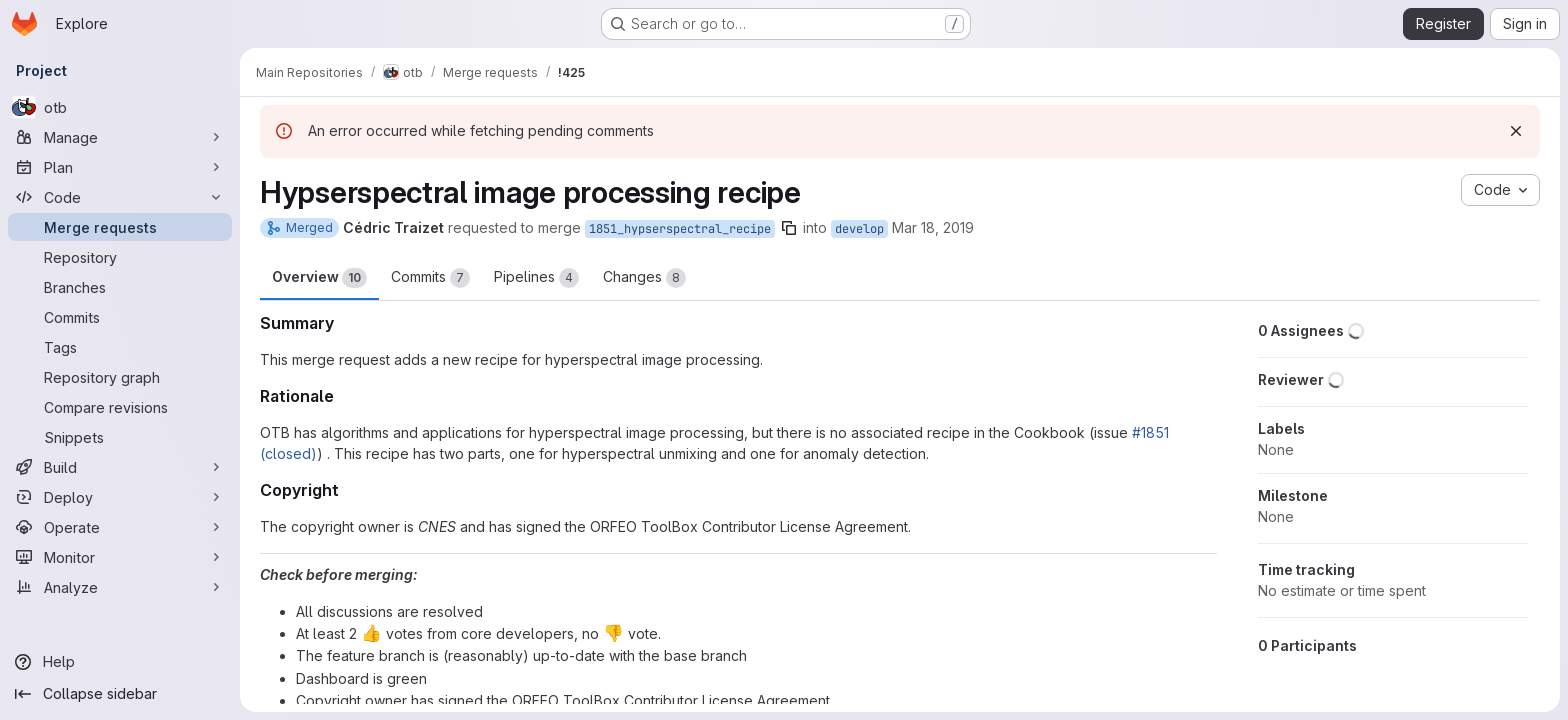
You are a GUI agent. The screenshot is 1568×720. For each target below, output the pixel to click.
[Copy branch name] (789, 228)
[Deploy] (120, 497)
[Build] (120, 467)
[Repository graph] (120, 377)
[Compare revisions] (120, 407)
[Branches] (120, 287)
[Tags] (120, 347)
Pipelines (536, 278)
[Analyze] (120, 587)
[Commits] (120, 317)
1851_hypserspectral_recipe (680, 229)
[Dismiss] (1516, 131)
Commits (430, 278)
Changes (644, 278)
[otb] (120, 107)
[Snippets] (120, 437)
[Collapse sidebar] (120, 694)
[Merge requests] (120, 227)
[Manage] (120, 137)
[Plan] (120, 167)
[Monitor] (120, 557)
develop (859, 229)
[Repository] (120, 257)
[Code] (120, 197)
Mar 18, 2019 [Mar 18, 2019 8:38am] (933, 227)
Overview (319, 278)
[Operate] (120, 527)
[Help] (120, 662)
